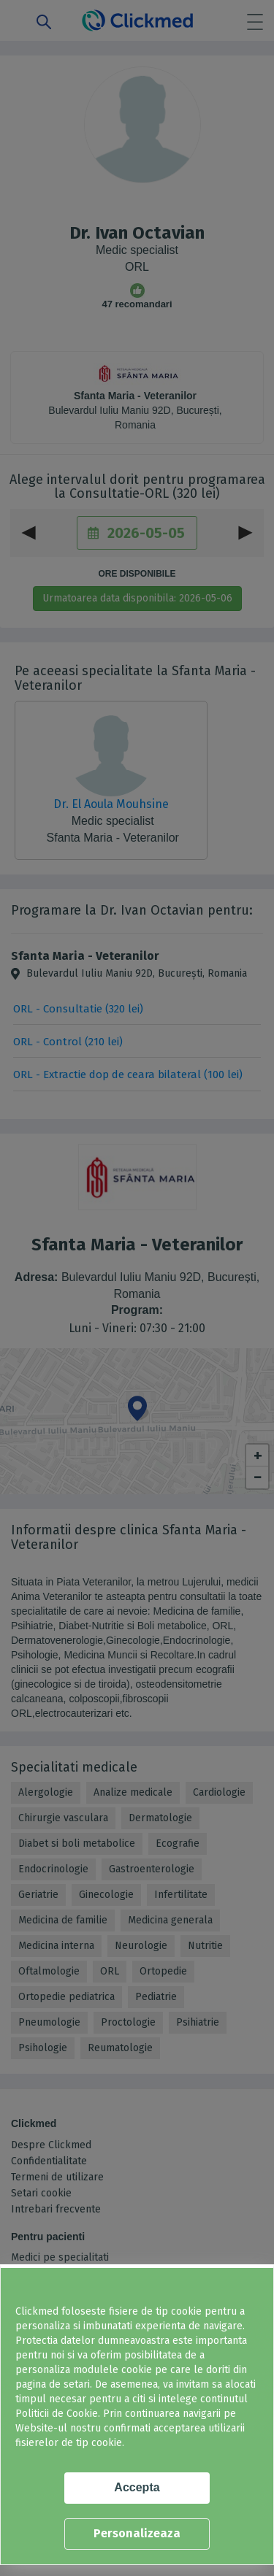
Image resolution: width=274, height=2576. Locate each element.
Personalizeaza (137, 2533)
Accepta (136, 2487)
